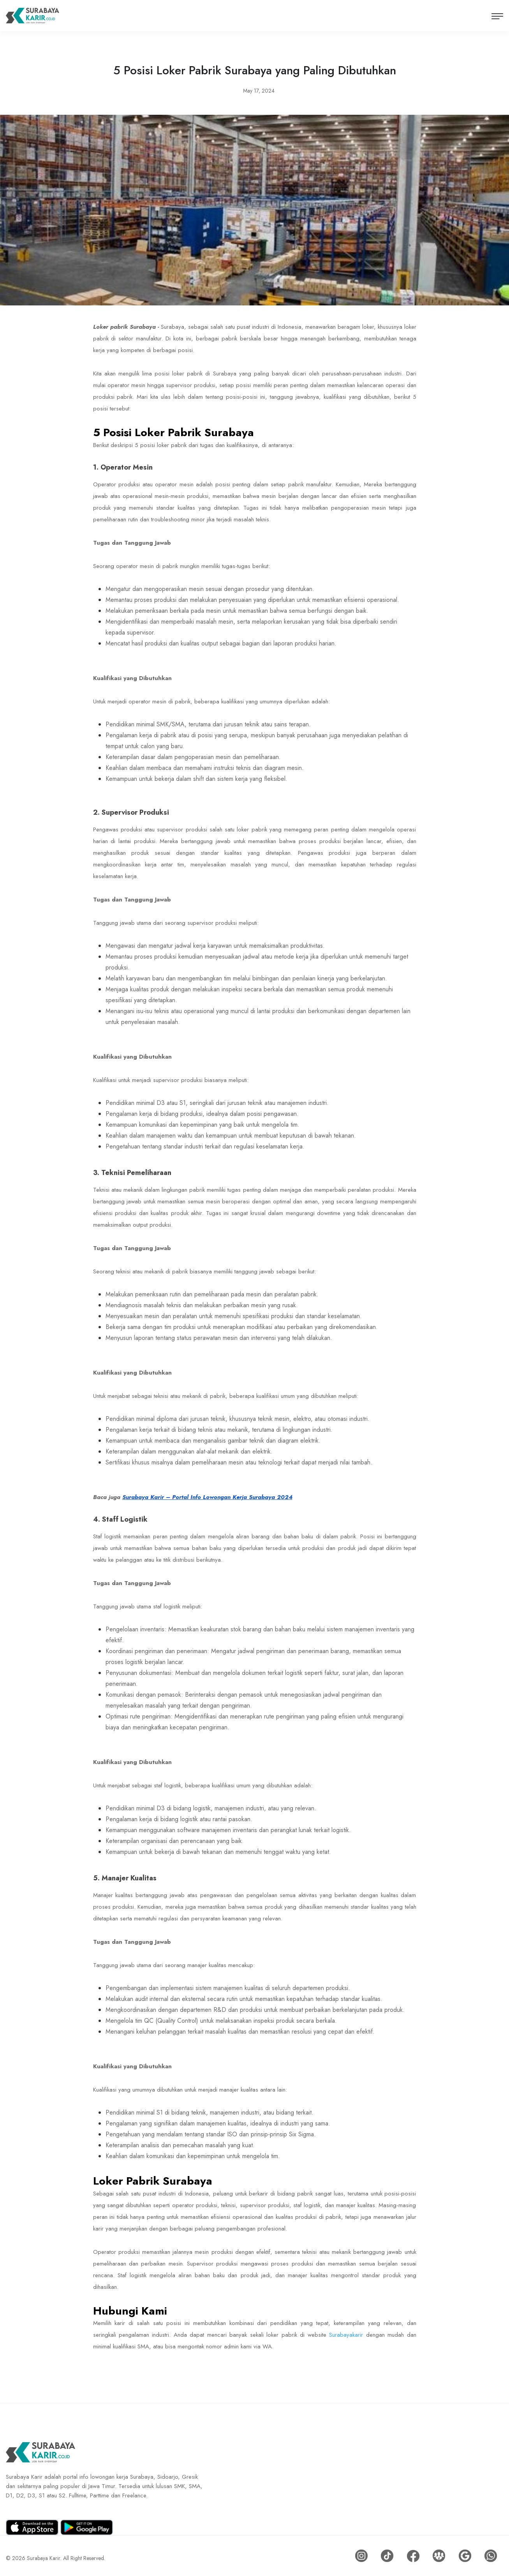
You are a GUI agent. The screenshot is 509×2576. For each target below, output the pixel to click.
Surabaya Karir (43, 2556)
